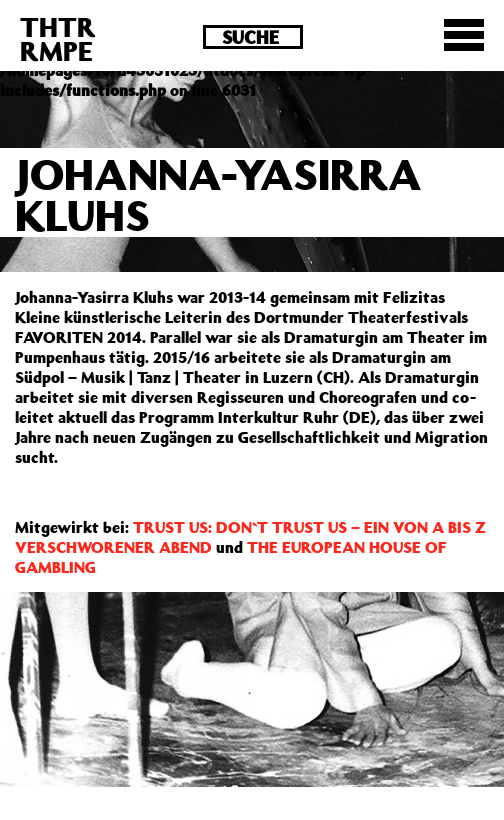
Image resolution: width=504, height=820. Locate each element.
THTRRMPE (58, 38)
